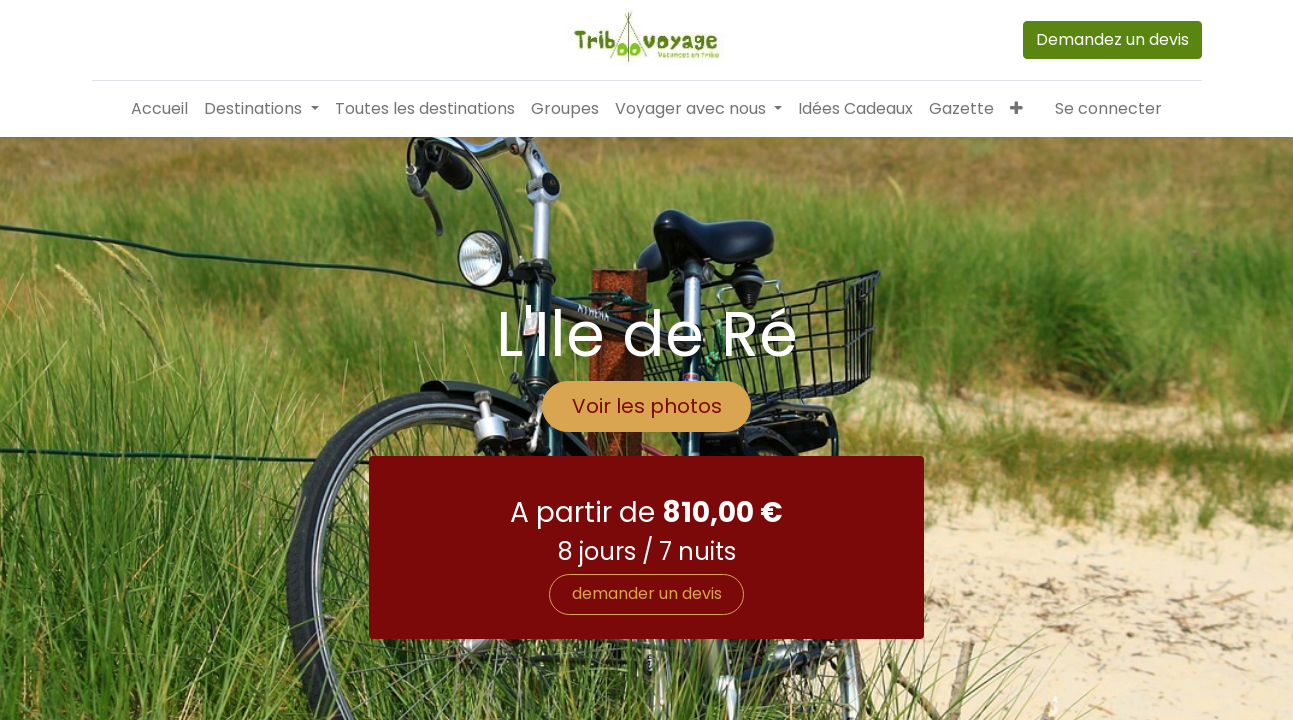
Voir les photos (647, 475)
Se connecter (1108, 108)
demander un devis (647, 662)
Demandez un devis (1112, 39)
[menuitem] (159, 109)
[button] (1016, 109)
